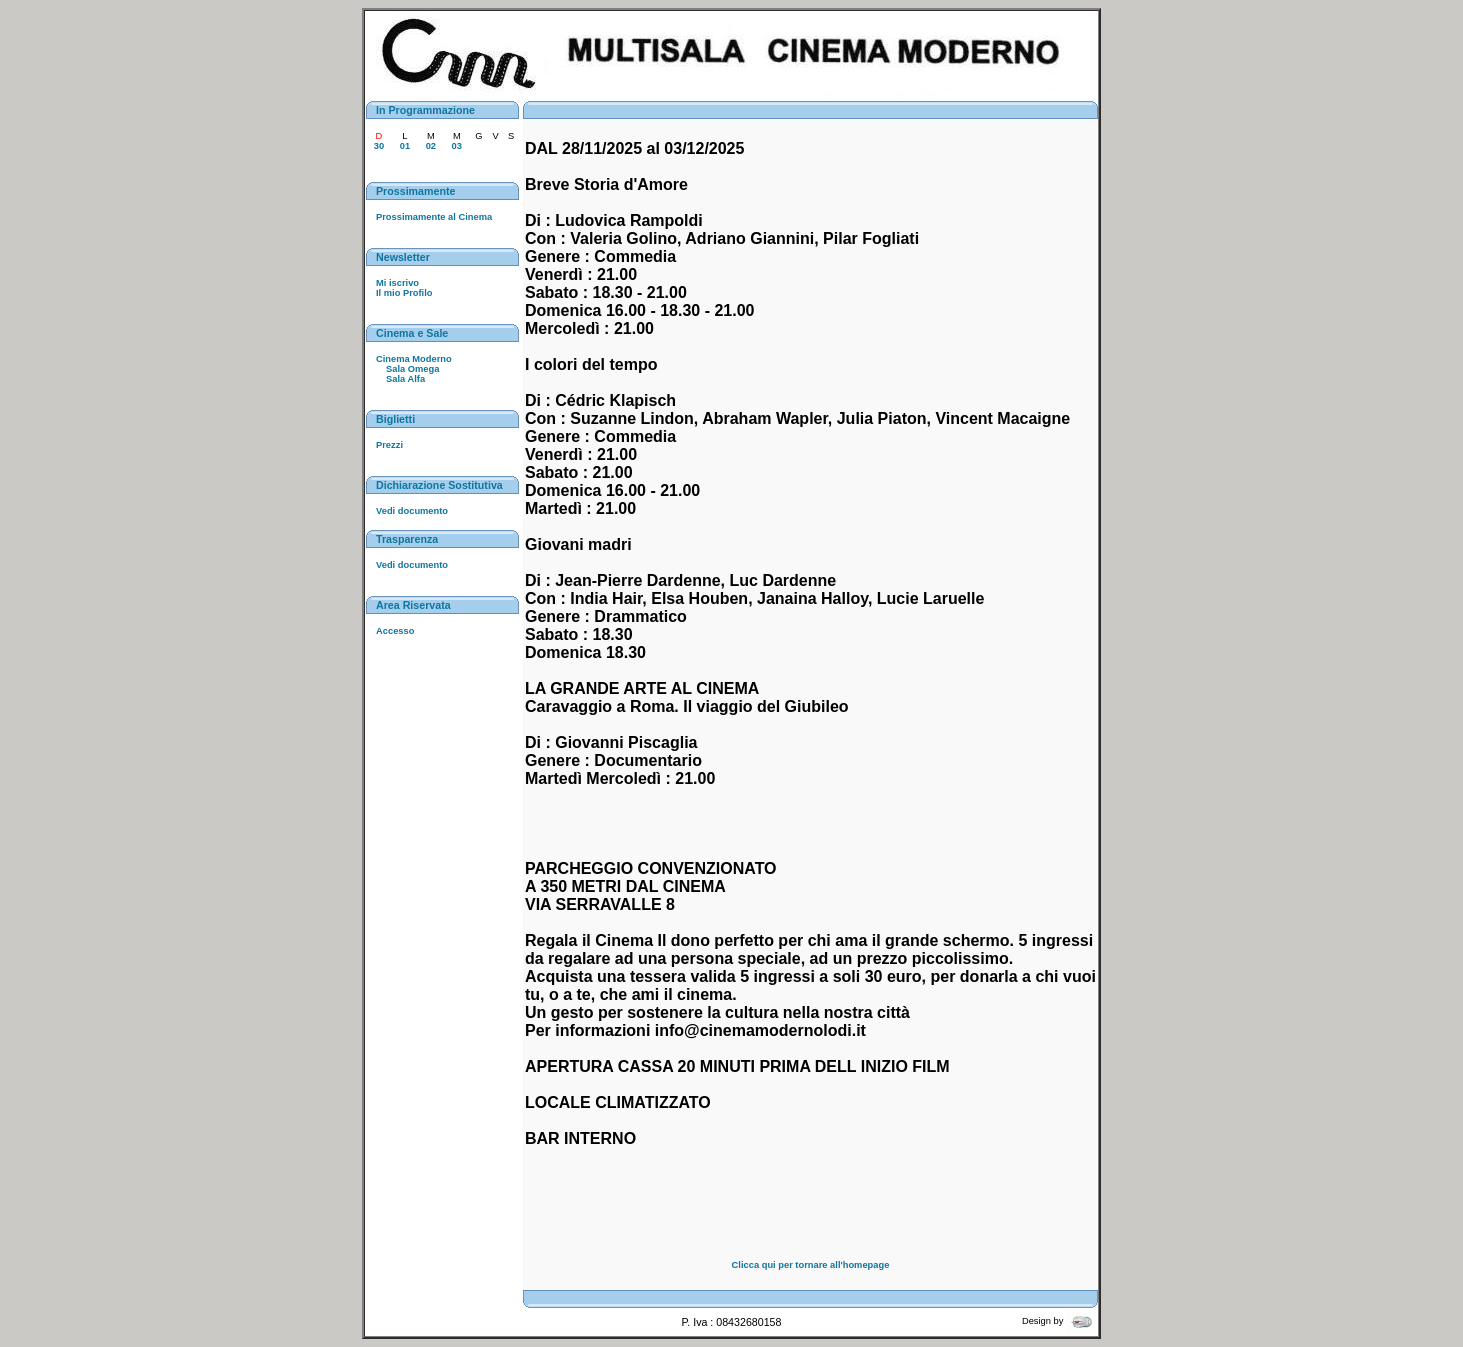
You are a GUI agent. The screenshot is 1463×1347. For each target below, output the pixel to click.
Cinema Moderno (414, 359)
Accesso (395, 631)
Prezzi (389, 445)
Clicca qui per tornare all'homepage (811, 1265)
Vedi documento (412, 511)
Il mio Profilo (404, 293)
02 (431, 146)
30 (379, 146)
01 (405, 146)
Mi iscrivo (397, 283)
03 (457, 146)
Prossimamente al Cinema (434, 217)
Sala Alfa (405, 379)
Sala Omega (412, 369)
